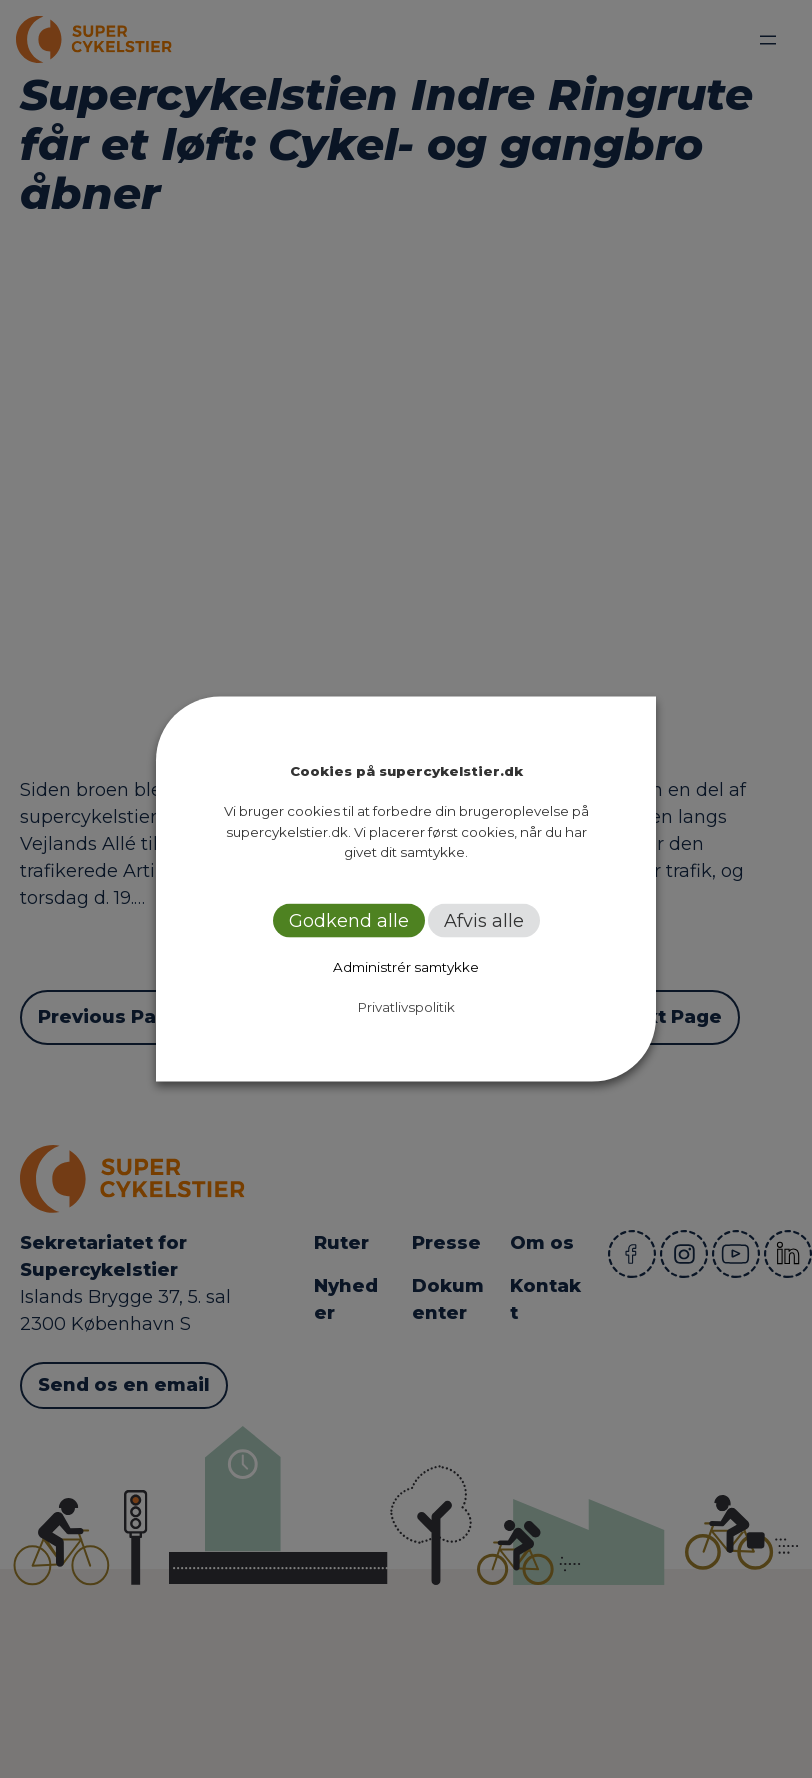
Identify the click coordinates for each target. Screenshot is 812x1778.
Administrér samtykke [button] (406, 966)
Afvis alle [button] (484, 920)
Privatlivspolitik (406, 1006)
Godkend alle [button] (349, 920)
